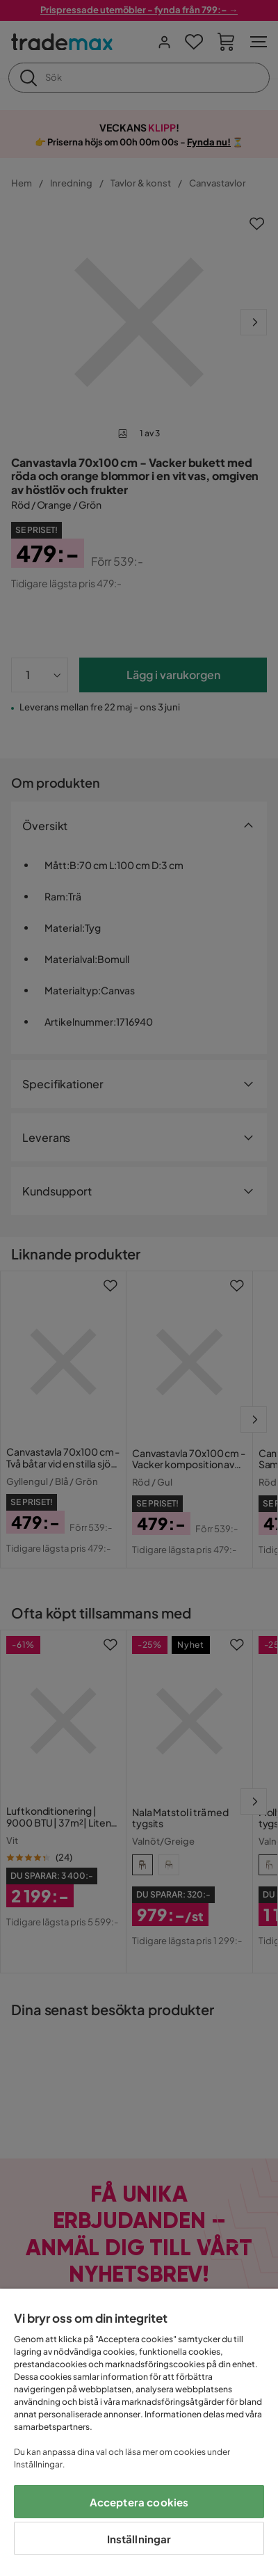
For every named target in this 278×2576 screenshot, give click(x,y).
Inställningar (139, 2538)
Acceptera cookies (139, 2502)
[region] (139, 2432)
